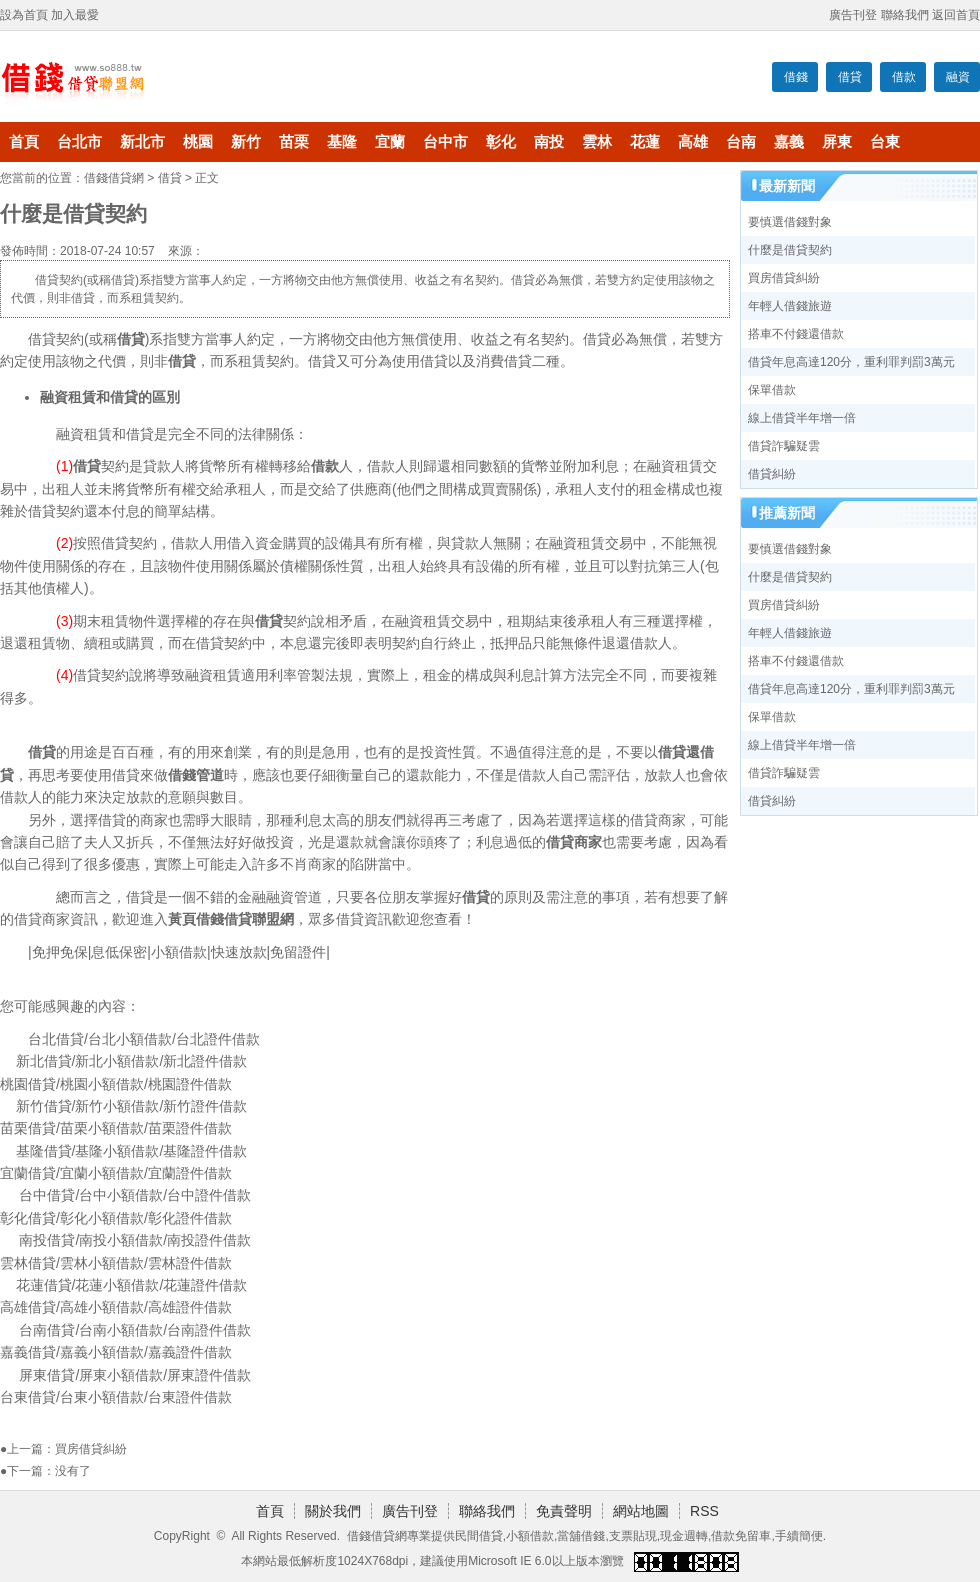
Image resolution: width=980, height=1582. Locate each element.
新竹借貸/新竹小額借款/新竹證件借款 (132, 1106)
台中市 (445, 142)
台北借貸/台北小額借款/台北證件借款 (144, 1039)
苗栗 (294, 142)
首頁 (24, 142)
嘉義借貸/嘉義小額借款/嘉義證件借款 (116, 1352)
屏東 (837, 142)
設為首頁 (24, 15)
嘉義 (789, 142)
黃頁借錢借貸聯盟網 (231, 919)
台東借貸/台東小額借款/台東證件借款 (116, 1397)
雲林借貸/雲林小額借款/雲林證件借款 (116, 1263)
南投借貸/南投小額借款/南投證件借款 (135, 1240)
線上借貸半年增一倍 (802, 418)
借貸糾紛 (772, 474)
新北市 (142, 142)
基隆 (342, 142)
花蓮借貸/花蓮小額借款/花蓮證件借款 (132, 1285)
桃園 (198, 142)
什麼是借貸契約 (790, 250)
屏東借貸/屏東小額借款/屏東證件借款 (135, 1375)
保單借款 (772, 390)
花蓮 (645, 142)
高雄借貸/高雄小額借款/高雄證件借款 (116, 1307)
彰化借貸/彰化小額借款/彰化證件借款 (116, 1218)
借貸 (850, 77)
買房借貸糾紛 (91, 1449)
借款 (904, 77)
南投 (549, 142)
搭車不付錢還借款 (796, 334)
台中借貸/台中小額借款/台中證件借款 (135, 1195)
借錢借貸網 (114, 178)
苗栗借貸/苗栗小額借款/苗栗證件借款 (116, 1128)
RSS (704, 1511)
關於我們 (333, 1511)
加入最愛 (75, 15)
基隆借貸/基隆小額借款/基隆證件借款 (132, 1151)
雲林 (597, 142)
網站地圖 (641, 1511)
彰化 (501, 142)
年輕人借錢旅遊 (790, 306)
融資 (958, 77)
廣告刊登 (853, 15)
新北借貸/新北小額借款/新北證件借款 (132, 1061)
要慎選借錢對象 (790, 222)
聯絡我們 (905, 15)
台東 (885, 142)
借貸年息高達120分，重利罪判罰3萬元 (851, 362)
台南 (741, 142)
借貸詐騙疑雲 (784, 446)
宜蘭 (390, 142)
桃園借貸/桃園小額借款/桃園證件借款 (116, 1084)
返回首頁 (956, 15)
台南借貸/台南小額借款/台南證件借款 (135, 1330)
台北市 (79, 142)
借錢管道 (196, 775)
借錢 (796, 77)
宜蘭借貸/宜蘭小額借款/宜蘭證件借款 (116, 1173)
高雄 (693, 142)
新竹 (246, 142)
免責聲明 (564, 1511)
